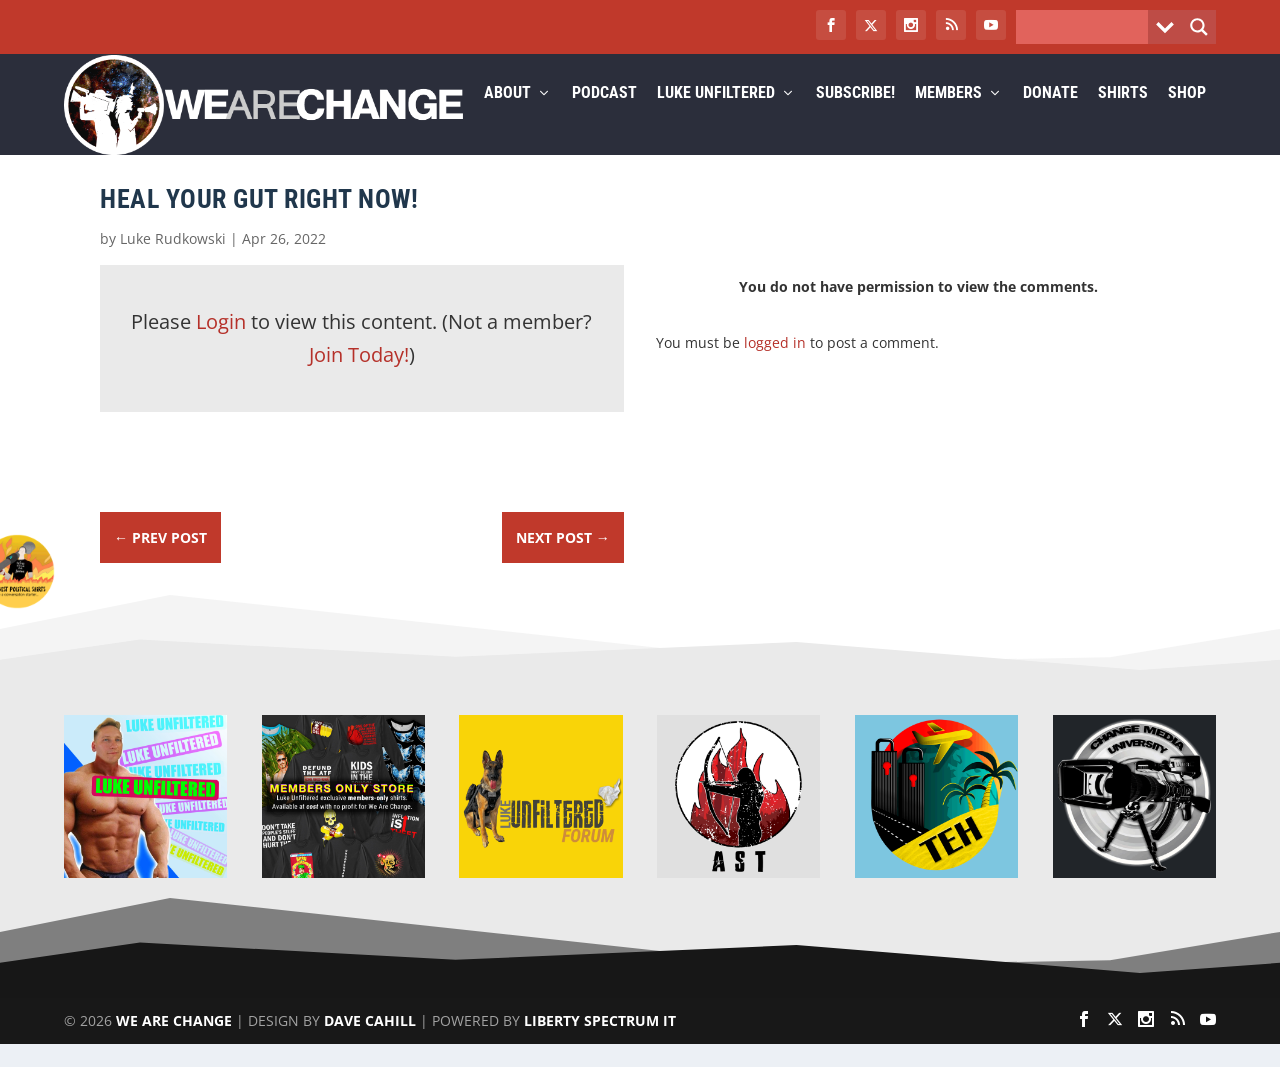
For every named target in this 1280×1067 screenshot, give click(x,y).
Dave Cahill (370, 1043)
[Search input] (1087, 27)
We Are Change (174, 1043)
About (507, 116)
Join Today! (359, 377)
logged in (775, 365)
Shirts (1123, 116)
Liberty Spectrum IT (600, 1043)
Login (221, 344)
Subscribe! (855, 116)
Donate (1050, 116)
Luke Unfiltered (716, 116)
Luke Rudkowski (173, 261)
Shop (1187, 116)
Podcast (604, 116)
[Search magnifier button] (1199, 27)
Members (948, 116)
